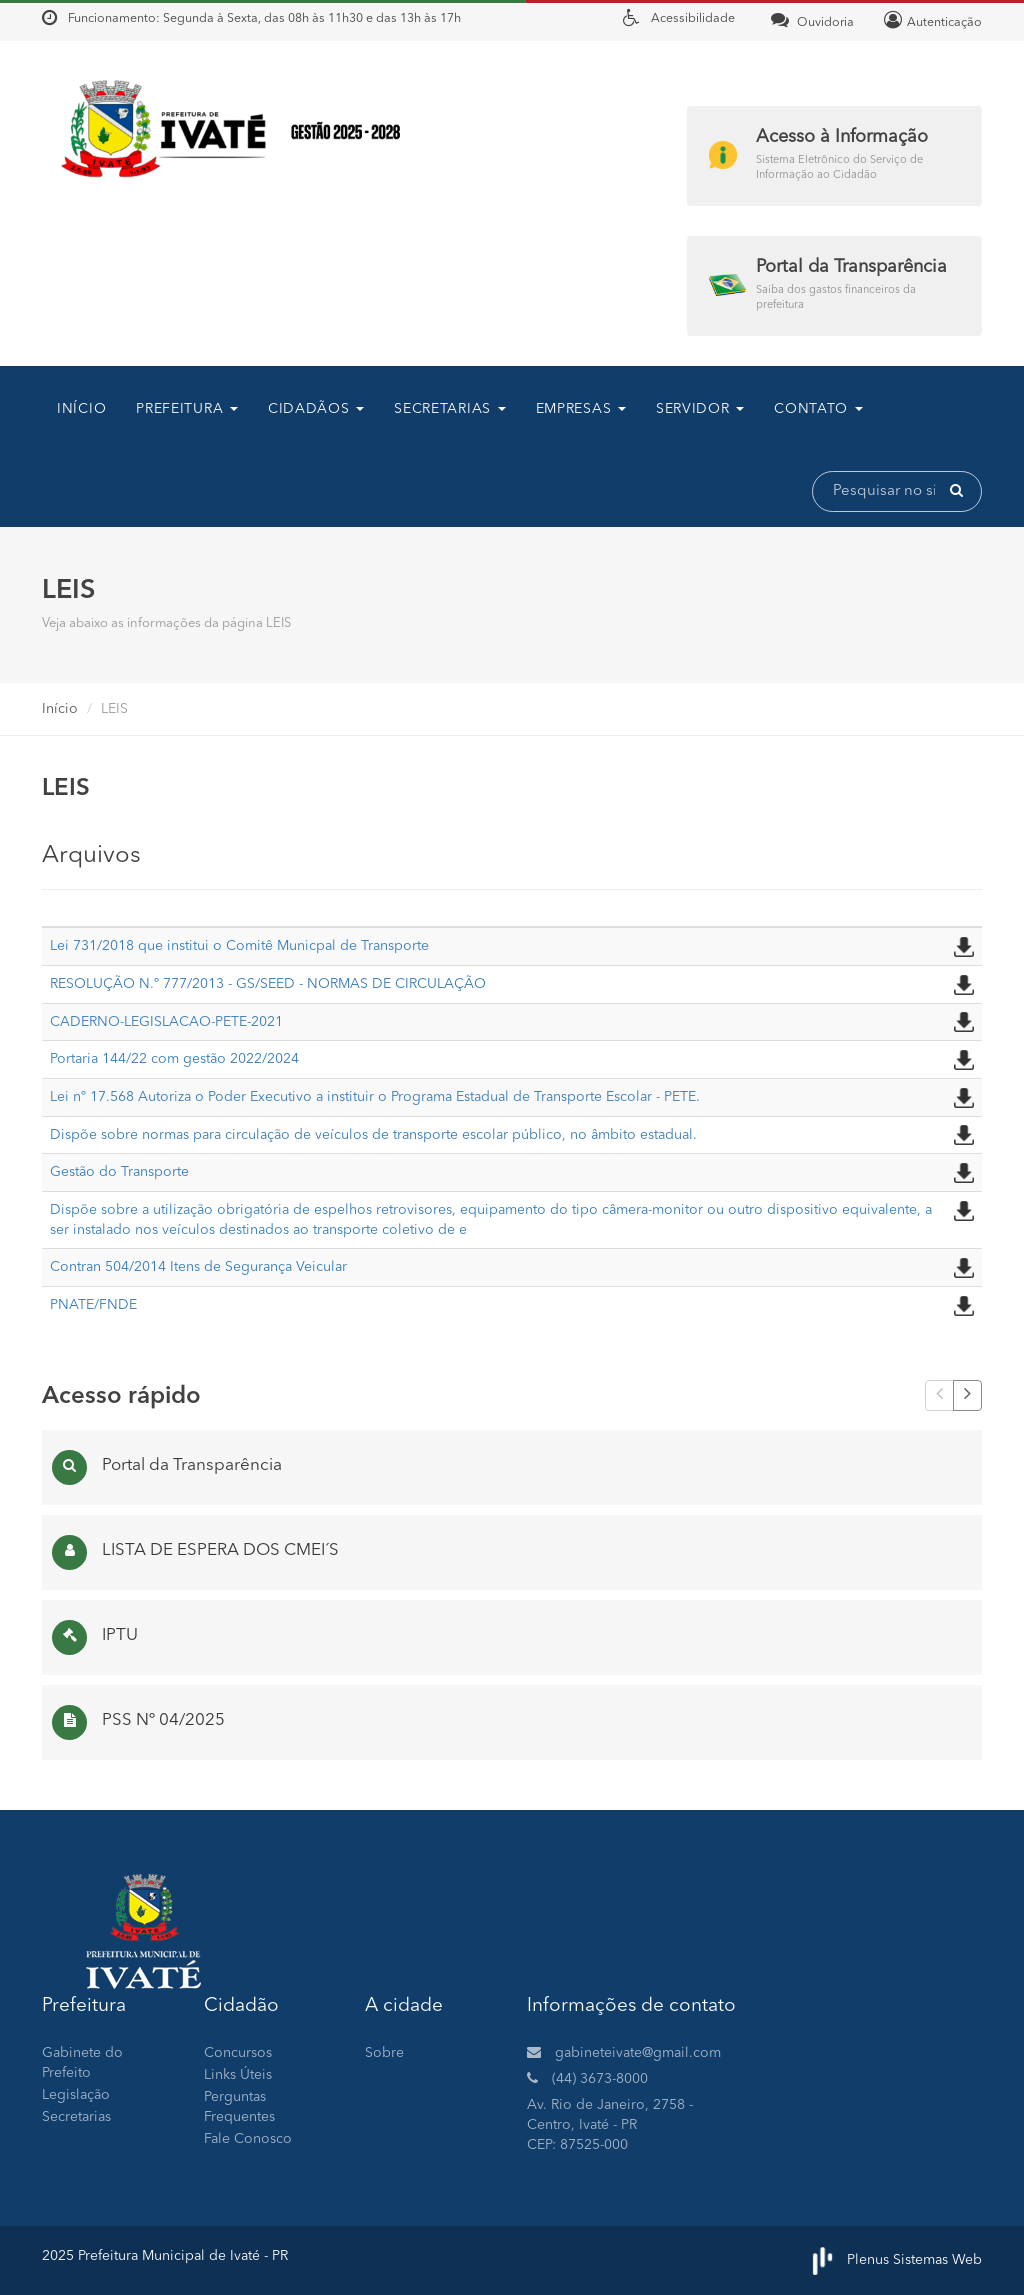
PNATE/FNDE (93, 1305)
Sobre (384, 2053)
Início (81, 409)
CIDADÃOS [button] (316, 409)
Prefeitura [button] (187, 409)
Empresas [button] (581, 409)
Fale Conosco (248, 2139)
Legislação (76, 2095)
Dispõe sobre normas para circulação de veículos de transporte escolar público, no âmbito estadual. (373, 1135)
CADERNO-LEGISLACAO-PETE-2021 (166, 1022)
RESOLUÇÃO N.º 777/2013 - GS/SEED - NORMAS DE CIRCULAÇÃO (268, 984)
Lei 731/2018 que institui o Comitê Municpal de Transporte (239, 946)
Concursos (238, 2053)
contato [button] (818, 409)
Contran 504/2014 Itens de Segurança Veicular (198, 1267)
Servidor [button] (700, 409)
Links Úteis (238, 2075)
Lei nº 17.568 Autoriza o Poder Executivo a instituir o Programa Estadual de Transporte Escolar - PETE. (375, 1097)
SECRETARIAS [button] (449, 409)
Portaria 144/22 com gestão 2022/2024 (174, 1059)
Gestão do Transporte (119, 1172)
